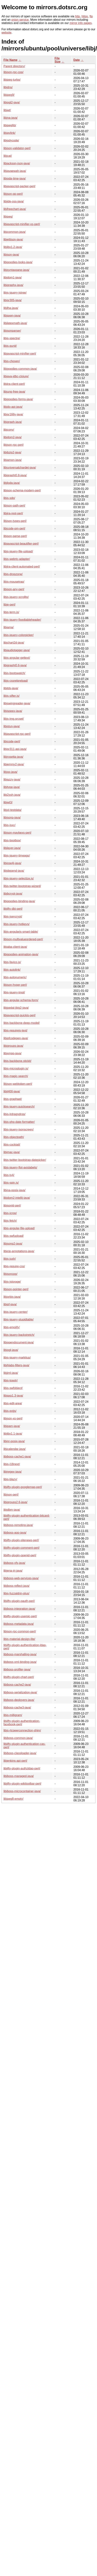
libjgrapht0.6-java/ (15, 665)
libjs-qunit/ (10, 345)
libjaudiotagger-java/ (16, 650)
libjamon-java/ (12, 460)
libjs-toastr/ (10, 1380)
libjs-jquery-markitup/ (17, 1357)
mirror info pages (81, 23)
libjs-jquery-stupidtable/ (18, 1319)
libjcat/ (7, 155)
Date (76, 60)
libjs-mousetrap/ (13, 581)
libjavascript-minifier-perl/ (19, 353)
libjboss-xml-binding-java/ (20, 1661)
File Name (10, 60)
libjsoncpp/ (10, 1273)
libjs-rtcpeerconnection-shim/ (22, 1730)
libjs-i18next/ (11, 1464)
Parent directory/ (14, 66)
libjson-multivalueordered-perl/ (23, 939)
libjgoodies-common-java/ (20, 368)
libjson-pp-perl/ (13, 193)
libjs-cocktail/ (11, 1144)
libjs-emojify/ (11, 1327)
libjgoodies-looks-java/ (17, 262)
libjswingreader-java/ (16, 703)
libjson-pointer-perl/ (16, 1289)
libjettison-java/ (13, 239)
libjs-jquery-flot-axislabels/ (20, 1167)
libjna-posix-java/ (14, 1190)
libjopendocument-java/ (18, 1342)
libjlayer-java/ (12, 848)
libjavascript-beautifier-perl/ (21, 543)
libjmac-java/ (11, 1152)
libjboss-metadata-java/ (18, 1623)
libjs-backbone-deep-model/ (21, 1022)
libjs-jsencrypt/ (12, 916)
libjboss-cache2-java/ (17, 1684)
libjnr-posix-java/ (14, 1441)
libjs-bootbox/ (12, 840)
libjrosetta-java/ (13, 756)
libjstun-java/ (11, 726)
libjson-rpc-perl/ (13, 444)
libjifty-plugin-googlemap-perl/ (22, 1487)
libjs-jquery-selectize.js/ (18, 878)
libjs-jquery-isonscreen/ (18, 1129)
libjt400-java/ (11, 1091)
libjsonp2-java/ (12, 1243)
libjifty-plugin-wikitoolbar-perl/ (22, 1783)
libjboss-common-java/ (18, 1738)
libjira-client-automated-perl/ (21, 566)
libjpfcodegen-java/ (15, 1038)
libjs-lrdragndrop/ (14, 1114)
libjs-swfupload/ (13, 1235)
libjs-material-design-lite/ (19, 1639)
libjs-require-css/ (14, 1266)
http (77, 16)
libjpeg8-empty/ (13, 1798)
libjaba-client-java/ (15, 946)
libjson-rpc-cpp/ (13, 72)
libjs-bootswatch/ (14, 673)
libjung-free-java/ (14, 391)
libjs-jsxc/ (9, 825)
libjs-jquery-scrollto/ (16, 597)
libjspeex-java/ (12, 711)
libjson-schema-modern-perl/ (22, 490)
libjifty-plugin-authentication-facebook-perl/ (21, 1722)
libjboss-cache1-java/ (17, 1456)
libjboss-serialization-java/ (20, 1692)
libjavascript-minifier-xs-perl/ (21, 224)
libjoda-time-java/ (14, 178)
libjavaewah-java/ (14, 170)
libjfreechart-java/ (14, 209)
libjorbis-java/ (12, 1296)
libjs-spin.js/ (11, 1182)
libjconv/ (8, 429)
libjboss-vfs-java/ (14, 1562)
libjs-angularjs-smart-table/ (20, 931)
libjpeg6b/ (9, 125)
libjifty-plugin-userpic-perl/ (20, 1616)
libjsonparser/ (12, 330)
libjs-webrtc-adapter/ (16, 559)
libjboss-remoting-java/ (18, 1525)
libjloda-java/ (11, 482)
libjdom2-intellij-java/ (16, 1197)
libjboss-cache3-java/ (17, 1707)
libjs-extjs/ (9, 1410)
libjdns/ (8, 87)
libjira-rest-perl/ (13, 513)
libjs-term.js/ (11, 612)
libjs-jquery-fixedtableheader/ (22, 619)
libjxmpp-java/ (12, 1053)
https (85, 16)
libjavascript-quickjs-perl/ (19, 1015)
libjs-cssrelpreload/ (15, 680)
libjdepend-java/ (13, 870)
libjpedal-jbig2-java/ (16, 1007)
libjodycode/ (11, 140)
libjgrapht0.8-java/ (15, 475)
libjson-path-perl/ (14, 505)
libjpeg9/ (9, 94)
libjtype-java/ (11, 787)
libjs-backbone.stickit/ (17, 1060)
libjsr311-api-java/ (15, 749)
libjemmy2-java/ (13, 764)
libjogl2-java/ (11, 102)
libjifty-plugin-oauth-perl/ (19, 1601)
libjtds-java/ (10, 688)
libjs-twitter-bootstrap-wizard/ (22, 886)
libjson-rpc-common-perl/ (19, 1631)
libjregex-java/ (12, 1471)
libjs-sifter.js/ (11, 695)
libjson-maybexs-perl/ (17, 832)
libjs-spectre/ (11, 338)
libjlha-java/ (10, 308)
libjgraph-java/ (12, 421)
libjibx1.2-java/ (12, 247)
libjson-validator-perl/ (17, 148)
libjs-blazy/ (10, 1479)
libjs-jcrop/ (10, 1213)
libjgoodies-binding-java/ (19, 901)
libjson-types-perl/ (15, 520)
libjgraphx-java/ (13, 285)
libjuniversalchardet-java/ (19, 467)
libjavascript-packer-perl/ (19, 186)
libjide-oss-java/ (13, 201)
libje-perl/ (9, 604)
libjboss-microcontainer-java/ (22, 1791)
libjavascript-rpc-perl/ (17, 733)
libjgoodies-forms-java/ (18, 399)
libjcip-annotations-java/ (18, 1251)
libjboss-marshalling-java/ (20, 1654)
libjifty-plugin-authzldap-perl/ (21, 1768)
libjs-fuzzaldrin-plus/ (16, 1593)
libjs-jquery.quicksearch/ (19, 1106)
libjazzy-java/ (11, 779)
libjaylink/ (9, 132)
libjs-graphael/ (12, 1099)
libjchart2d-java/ (13, 642)
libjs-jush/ (9, 1258)
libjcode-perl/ (11, 741)
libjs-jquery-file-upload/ (18, 551)
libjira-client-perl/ (14, 383)
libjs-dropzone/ (13, 574)
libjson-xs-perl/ (12, 1418)
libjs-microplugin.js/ (15, 1068)
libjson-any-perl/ (13, 589)
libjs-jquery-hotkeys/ (16, 924)
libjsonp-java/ (12, 817)
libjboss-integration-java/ (19, 1608)
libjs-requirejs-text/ (15, 1030)
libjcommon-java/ (14, 231)
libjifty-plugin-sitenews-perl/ (21, 1540)
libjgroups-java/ (13, 1045)
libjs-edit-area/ (12, 1403)
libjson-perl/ (11, 1494)
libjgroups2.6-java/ (15, 1502)
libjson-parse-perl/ (15, 536)
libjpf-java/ (10, 1304)
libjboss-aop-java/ (15, 1532)
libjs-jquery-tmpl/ (14, 992)
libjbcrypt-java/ (12, 893)
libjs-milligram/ (12, 1715)
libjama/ (8, 627)
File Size (58, 60)
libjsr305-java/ (12, 300)
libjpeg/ (8, 216)
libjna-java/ (10, 117)
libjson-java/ (11, 254)
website (6, 32)
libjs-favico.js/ (12, 962)
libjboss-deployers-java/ (18, 1700)
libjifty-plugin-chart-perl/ (18, 1677)
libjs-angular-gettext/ (16, 657)
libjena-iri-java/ (12, 1570)
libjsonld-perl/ (12, 1205)
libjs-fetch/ (10, 1220)
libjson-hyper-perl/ (15, 984)
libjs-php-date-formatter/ (19, 1121)
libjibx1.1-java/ (12, 1433)
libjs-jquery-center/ (15, 1311)
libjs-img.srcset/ (13, 718)
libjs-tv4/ (8, 1175)
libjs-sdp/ (9, 498)
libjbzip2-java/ (12, 452)
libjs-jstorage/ (12, 1281)
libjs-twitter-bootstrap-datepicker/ (24, 1159)
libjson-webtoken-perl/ (17, 1083)
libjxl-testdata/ (12, 810)
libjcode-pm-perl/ (14, 528)
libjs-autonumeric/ (15, 977)
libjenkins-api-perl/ (15, 1760)
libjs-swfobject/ (13, 1388)
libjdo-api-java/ (12, 406)
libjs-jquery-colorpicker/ (18, 635)
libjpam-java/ (11, 1426)
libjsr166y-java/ (13, 414)
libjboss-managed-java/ (18, 1776)
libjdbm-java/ (11, 1509)
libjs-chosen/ (11, 361)
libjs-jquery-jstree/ (15, 292)
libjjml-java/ (10, 1372)
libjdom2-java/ (12, 437)
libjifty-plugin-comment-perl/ (21, 1547)
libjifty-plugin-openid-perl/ (19, 1555)
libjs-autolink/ (11, 969)
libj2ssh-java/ (11, 794)
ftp (91, 16)
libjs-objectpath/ (13, 1137)
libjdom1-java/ (12, 277)
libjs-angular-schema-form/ (20, 1000)
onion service (20, 19)
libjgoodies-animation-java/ (20, 954)
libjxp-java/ (10, 771)
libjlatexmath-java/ (15, 323)
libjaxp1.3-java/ (13, 1395)
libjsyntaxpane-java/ (16, 269)
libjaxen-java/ (12, 315)
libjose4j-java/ (12, 863)
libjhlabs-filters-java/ (16, 1365)
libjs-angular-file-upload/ (19, 1228)
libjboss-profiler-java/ (17, 1669)
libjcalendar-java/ (14, 1449)
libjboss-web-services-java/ (21, 1578)
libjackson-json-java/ (16, 163)
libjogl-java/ (10, 1350)
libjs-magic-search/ (15, 1076)
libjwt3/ (8, 802)
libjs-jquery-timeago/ (16, 855)
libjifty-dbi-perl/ (12, 908)
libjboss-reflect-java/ (16, 1585)
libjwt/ (7, 110)
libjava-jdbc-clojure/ (16, 376)
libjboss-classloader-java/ (19, 1753)
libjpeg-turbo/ (12, 79)
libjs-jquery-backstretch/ (18, 1334)
